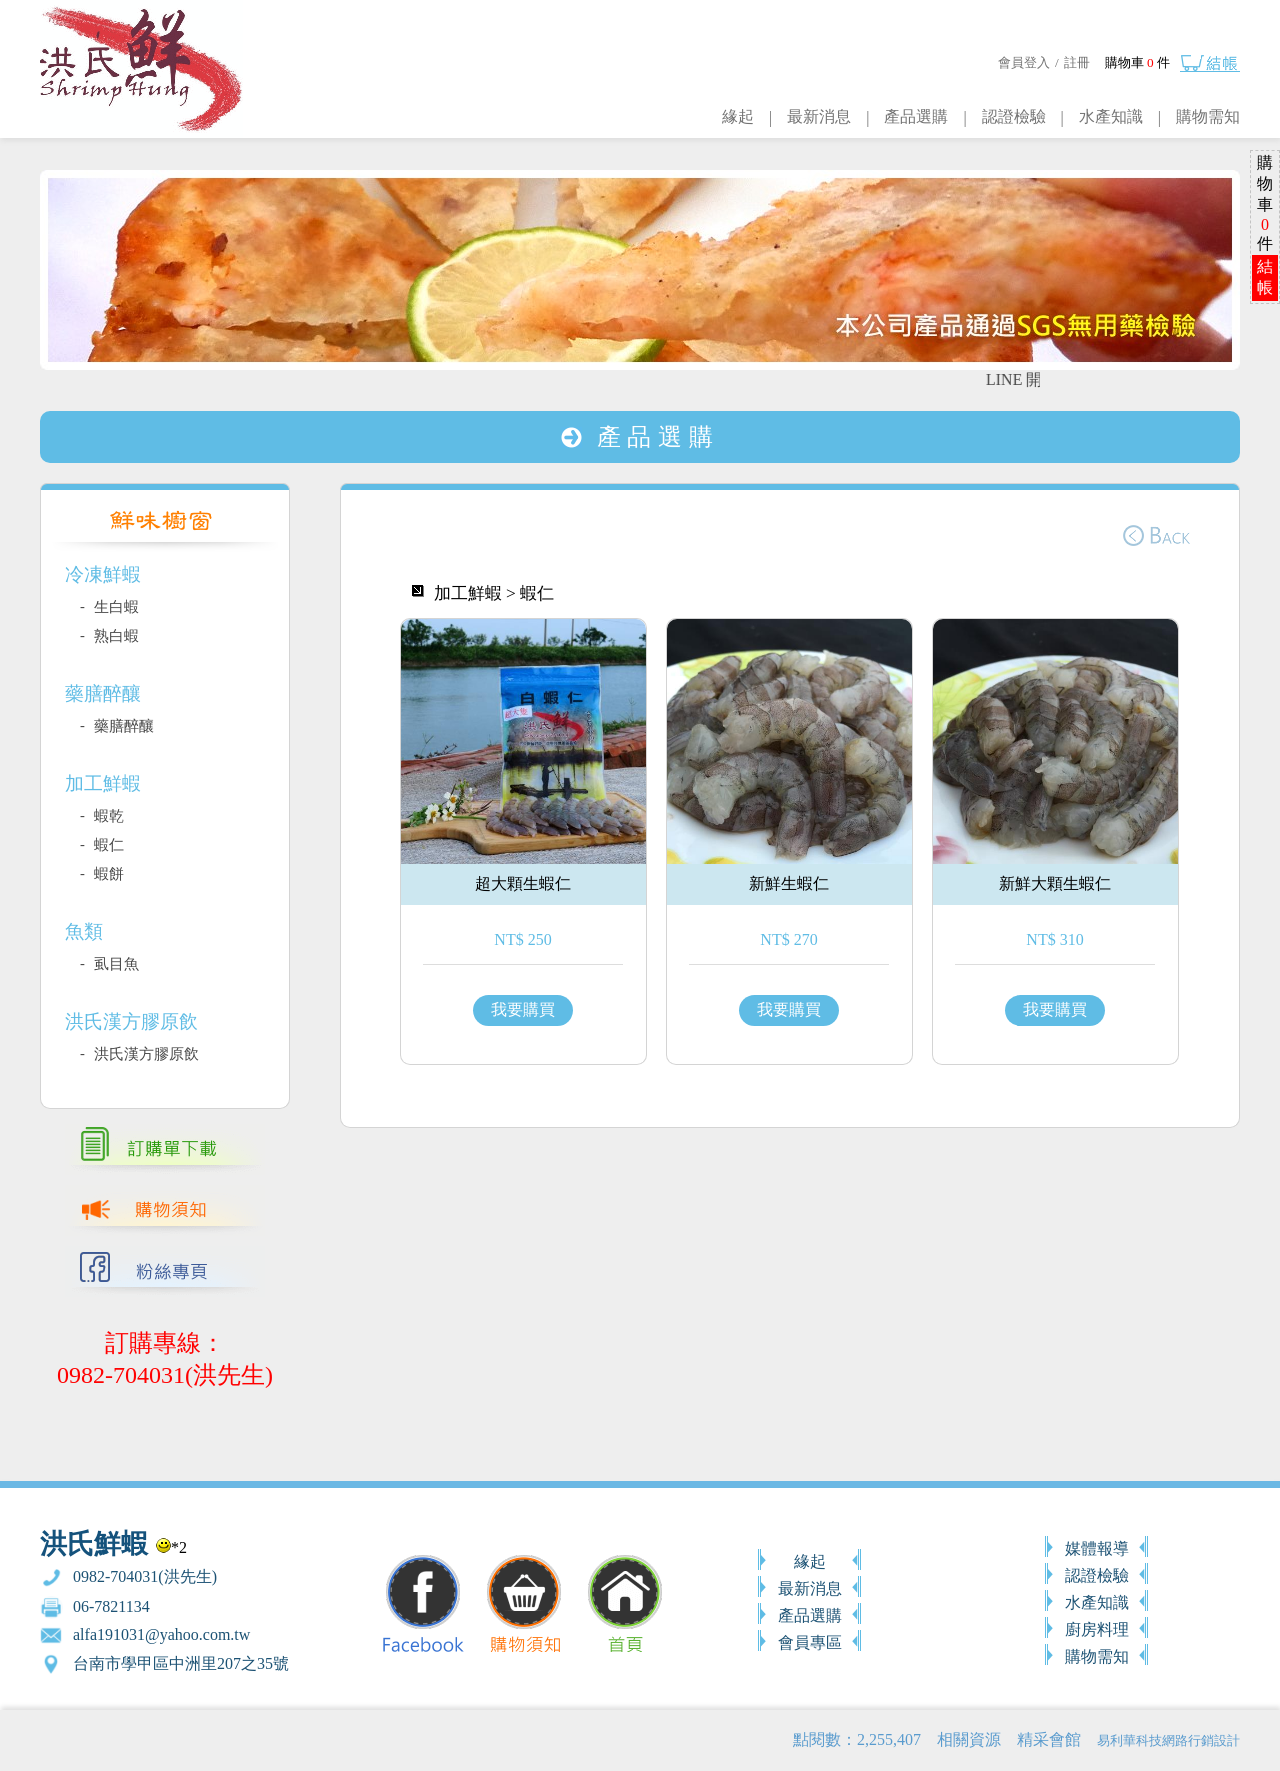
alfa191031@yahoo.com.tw (161, 1634)
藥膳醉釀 (122, 726)
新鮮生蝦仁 (789, 883)
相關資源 (969, 1739)
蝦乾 (107, 816)
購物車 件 (1137, 62)
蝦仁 (107, 845)
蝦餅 (107, 874)
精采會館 (1049, 1739)
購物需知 (1208, 116)
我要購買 (523, 1009)
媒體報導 (1097, 1548)
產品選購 (916, 116)
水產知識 (1111, 116)
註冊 (1077, 62)
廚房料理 (1097, 1629)
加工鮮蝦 (468, 593)
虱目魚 (114, 964)
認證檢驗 (1014, 116)
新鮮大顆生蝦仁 (1055, 883)
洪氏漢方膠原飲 (144, 1054)
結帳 (1265, 277)
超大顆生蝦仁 (523, 883)
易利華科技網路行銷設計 (1168, 1740)
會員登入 (1024, 62)
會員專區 (810, 1642)
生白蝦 (114, 607)
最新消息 (819, 116)
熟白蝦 (114, 636)
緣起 (738, 116)
